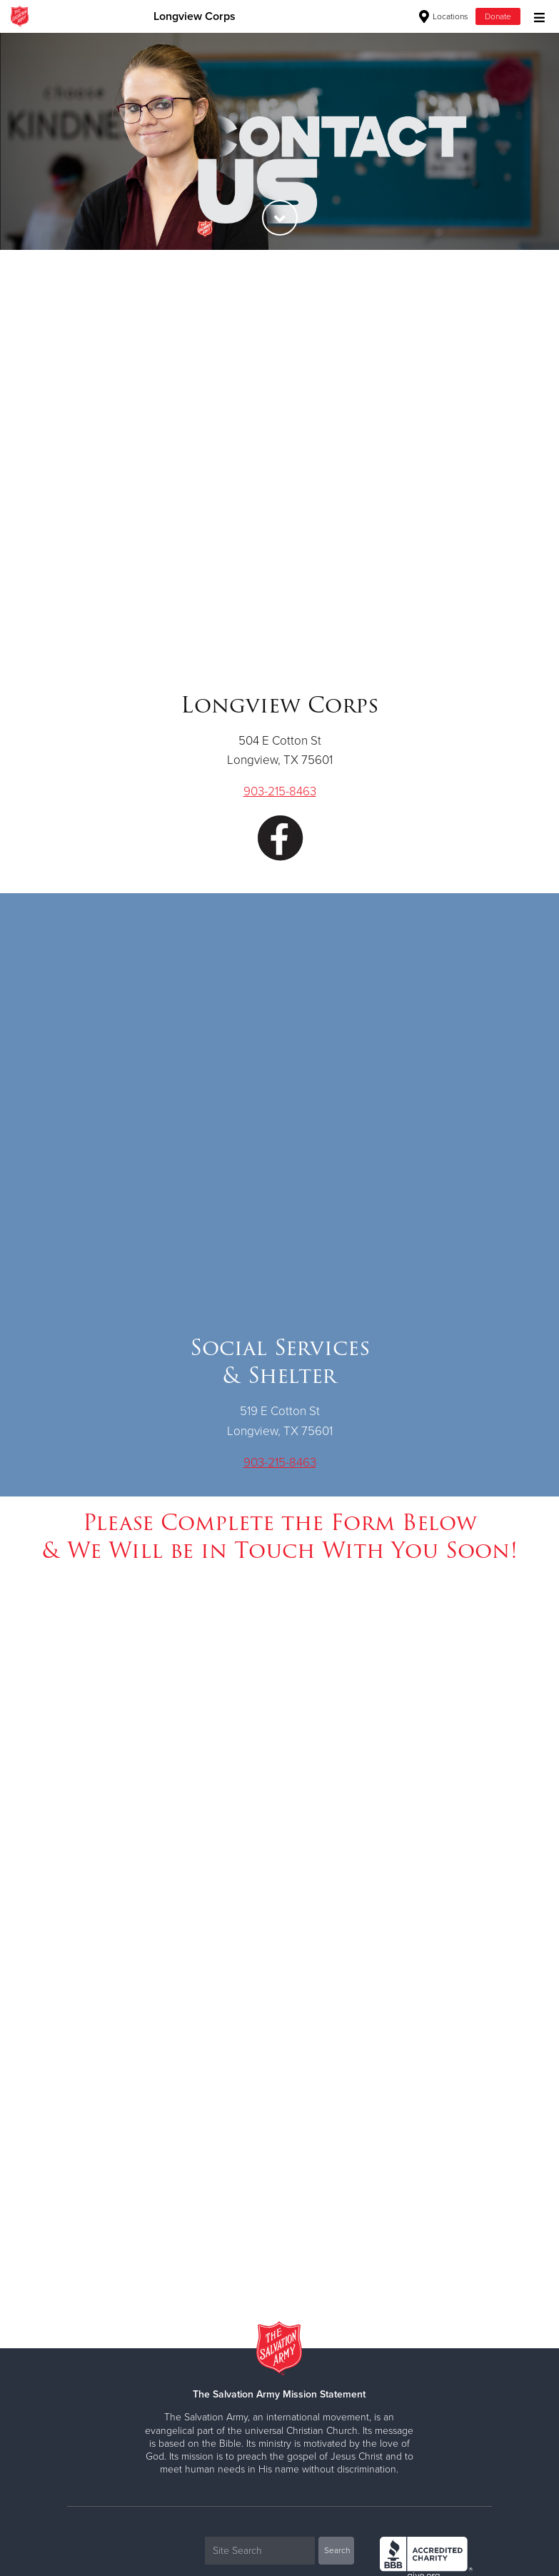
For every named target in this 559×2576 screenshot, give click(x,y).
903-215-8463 (279, 791)
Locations (443, 16)
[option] (279, 141)
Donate (498, 16)
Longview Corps (194, 16)
